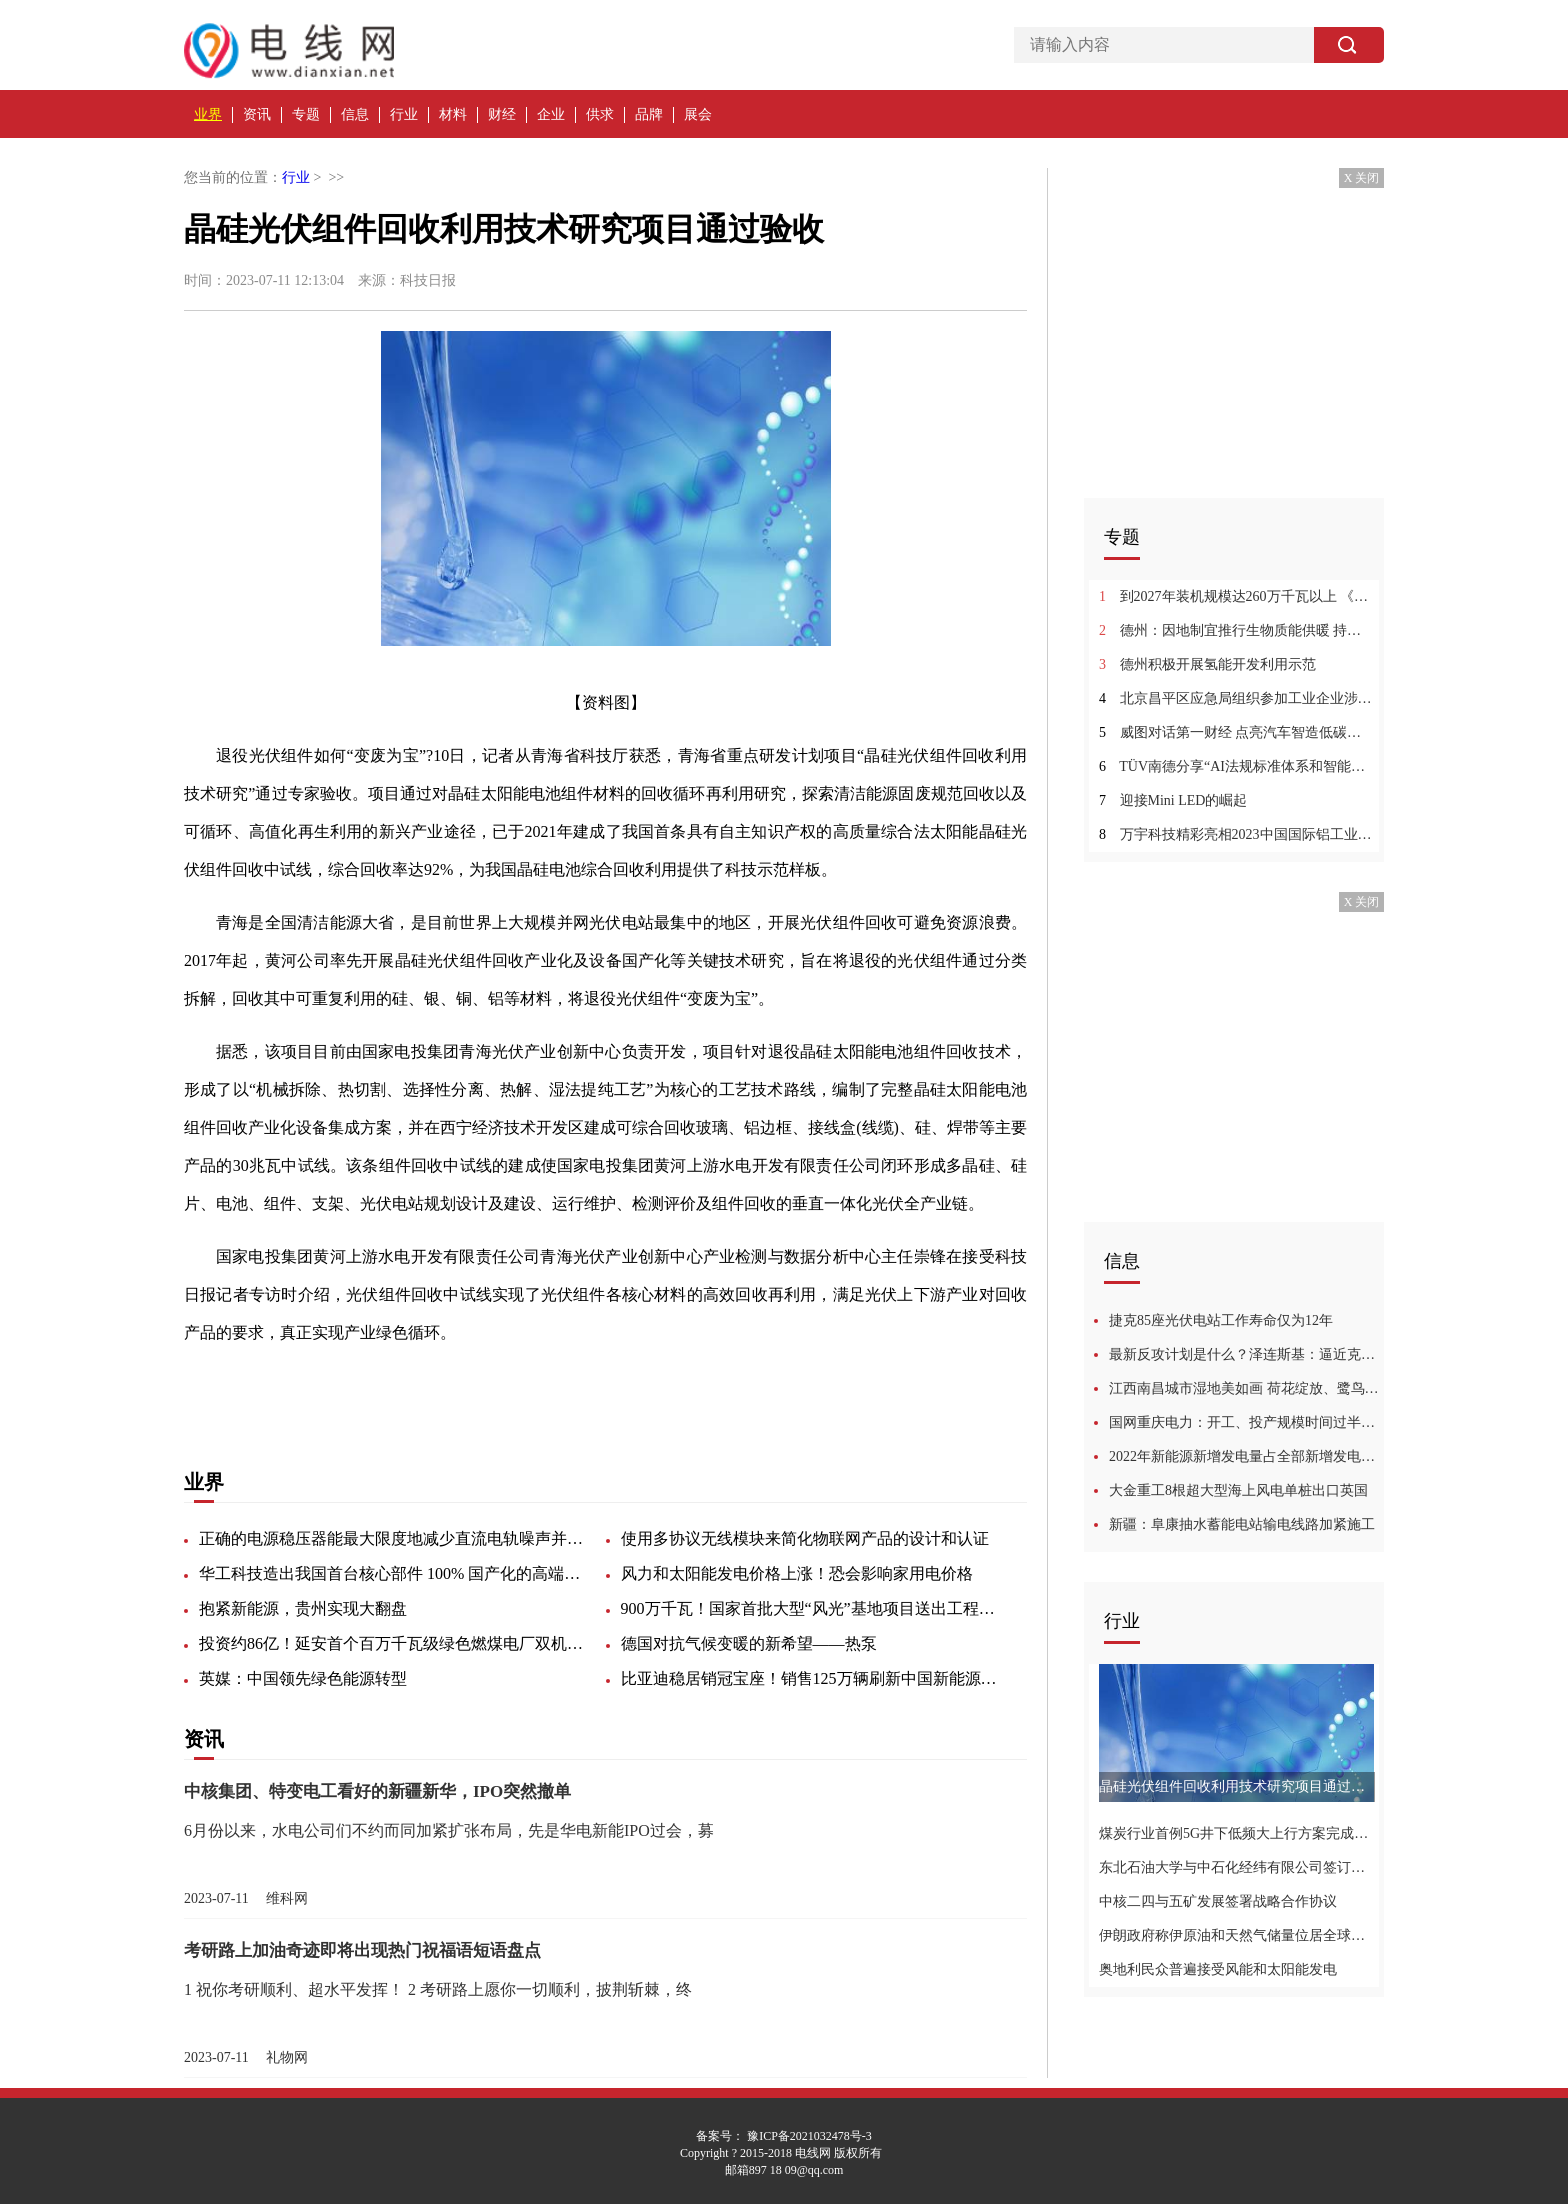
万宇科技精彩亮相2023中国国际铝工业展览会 (1236, 834)
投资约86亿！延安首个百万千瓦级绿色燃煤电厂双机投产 (394, 1643)
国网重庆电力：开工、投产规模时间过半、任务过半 (1246, 1422)
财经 (502, 114)
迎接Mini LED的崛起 (1173, 800)
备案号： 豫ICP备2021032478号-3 (784, 2136)
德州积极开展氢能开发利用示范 (1207, 664)
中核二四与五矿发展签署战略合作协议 (1218, 1901)
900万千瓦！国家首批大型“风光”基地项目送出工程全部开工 (816, 1608)
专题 (306, 114)
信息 (355, 114)
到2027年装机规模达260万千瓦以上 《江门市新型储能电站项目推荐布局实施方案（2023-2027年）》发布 (1236, 596)
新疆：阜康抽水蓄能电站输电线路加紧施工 (1242, 1524)
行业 (404, 114)
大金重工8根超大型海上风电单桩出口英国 (1238, 1490)
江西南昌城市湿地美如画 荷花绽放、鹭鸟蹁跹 (1246, 1388)
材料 (453, 114)
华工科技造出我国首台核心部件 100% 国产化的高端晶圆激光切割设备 (394, 1573)
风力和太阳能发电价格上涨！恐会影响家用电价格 (797, 1573)
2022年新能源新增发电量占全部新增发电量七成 (1246, 1456)
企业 (551, 114)
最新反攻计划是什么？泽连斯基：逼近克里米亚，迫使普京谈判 (1246, 1354)
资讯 (257, 114)
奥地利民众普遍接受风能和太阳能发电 (1218, 1969)
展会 (698, 114)
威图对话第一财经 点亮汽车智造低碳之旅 (1236, 732)
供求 (600, 114)
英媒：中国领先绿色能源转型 (303, 1678)
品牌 (649, 114)
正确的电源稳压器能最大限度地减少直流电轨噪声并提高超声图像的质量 (394, 1538)
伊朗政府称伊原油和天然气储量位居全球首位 (1236, 1935)
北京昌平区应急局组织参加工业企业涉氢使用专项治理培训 (1236, 698)
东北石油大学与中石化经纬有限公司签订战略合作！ (1236, 1867)
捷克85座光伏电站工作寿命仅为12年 (1221, 1320)
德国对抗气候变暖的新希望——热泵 (749, 1643)
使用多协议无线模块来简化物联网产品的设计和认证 (805, 1538)
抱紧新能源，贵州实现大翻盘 (303, 1608)
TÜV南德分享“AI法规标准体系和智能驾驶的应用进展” (1236, 766)
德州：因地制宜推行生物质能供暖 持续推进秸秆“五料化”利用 (1236, 630)
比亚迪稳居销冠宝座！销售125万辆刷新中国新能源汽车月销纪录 (816, 1678)
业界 (208, 114)
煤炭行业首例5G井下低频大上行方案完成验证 (1236, 1833)
